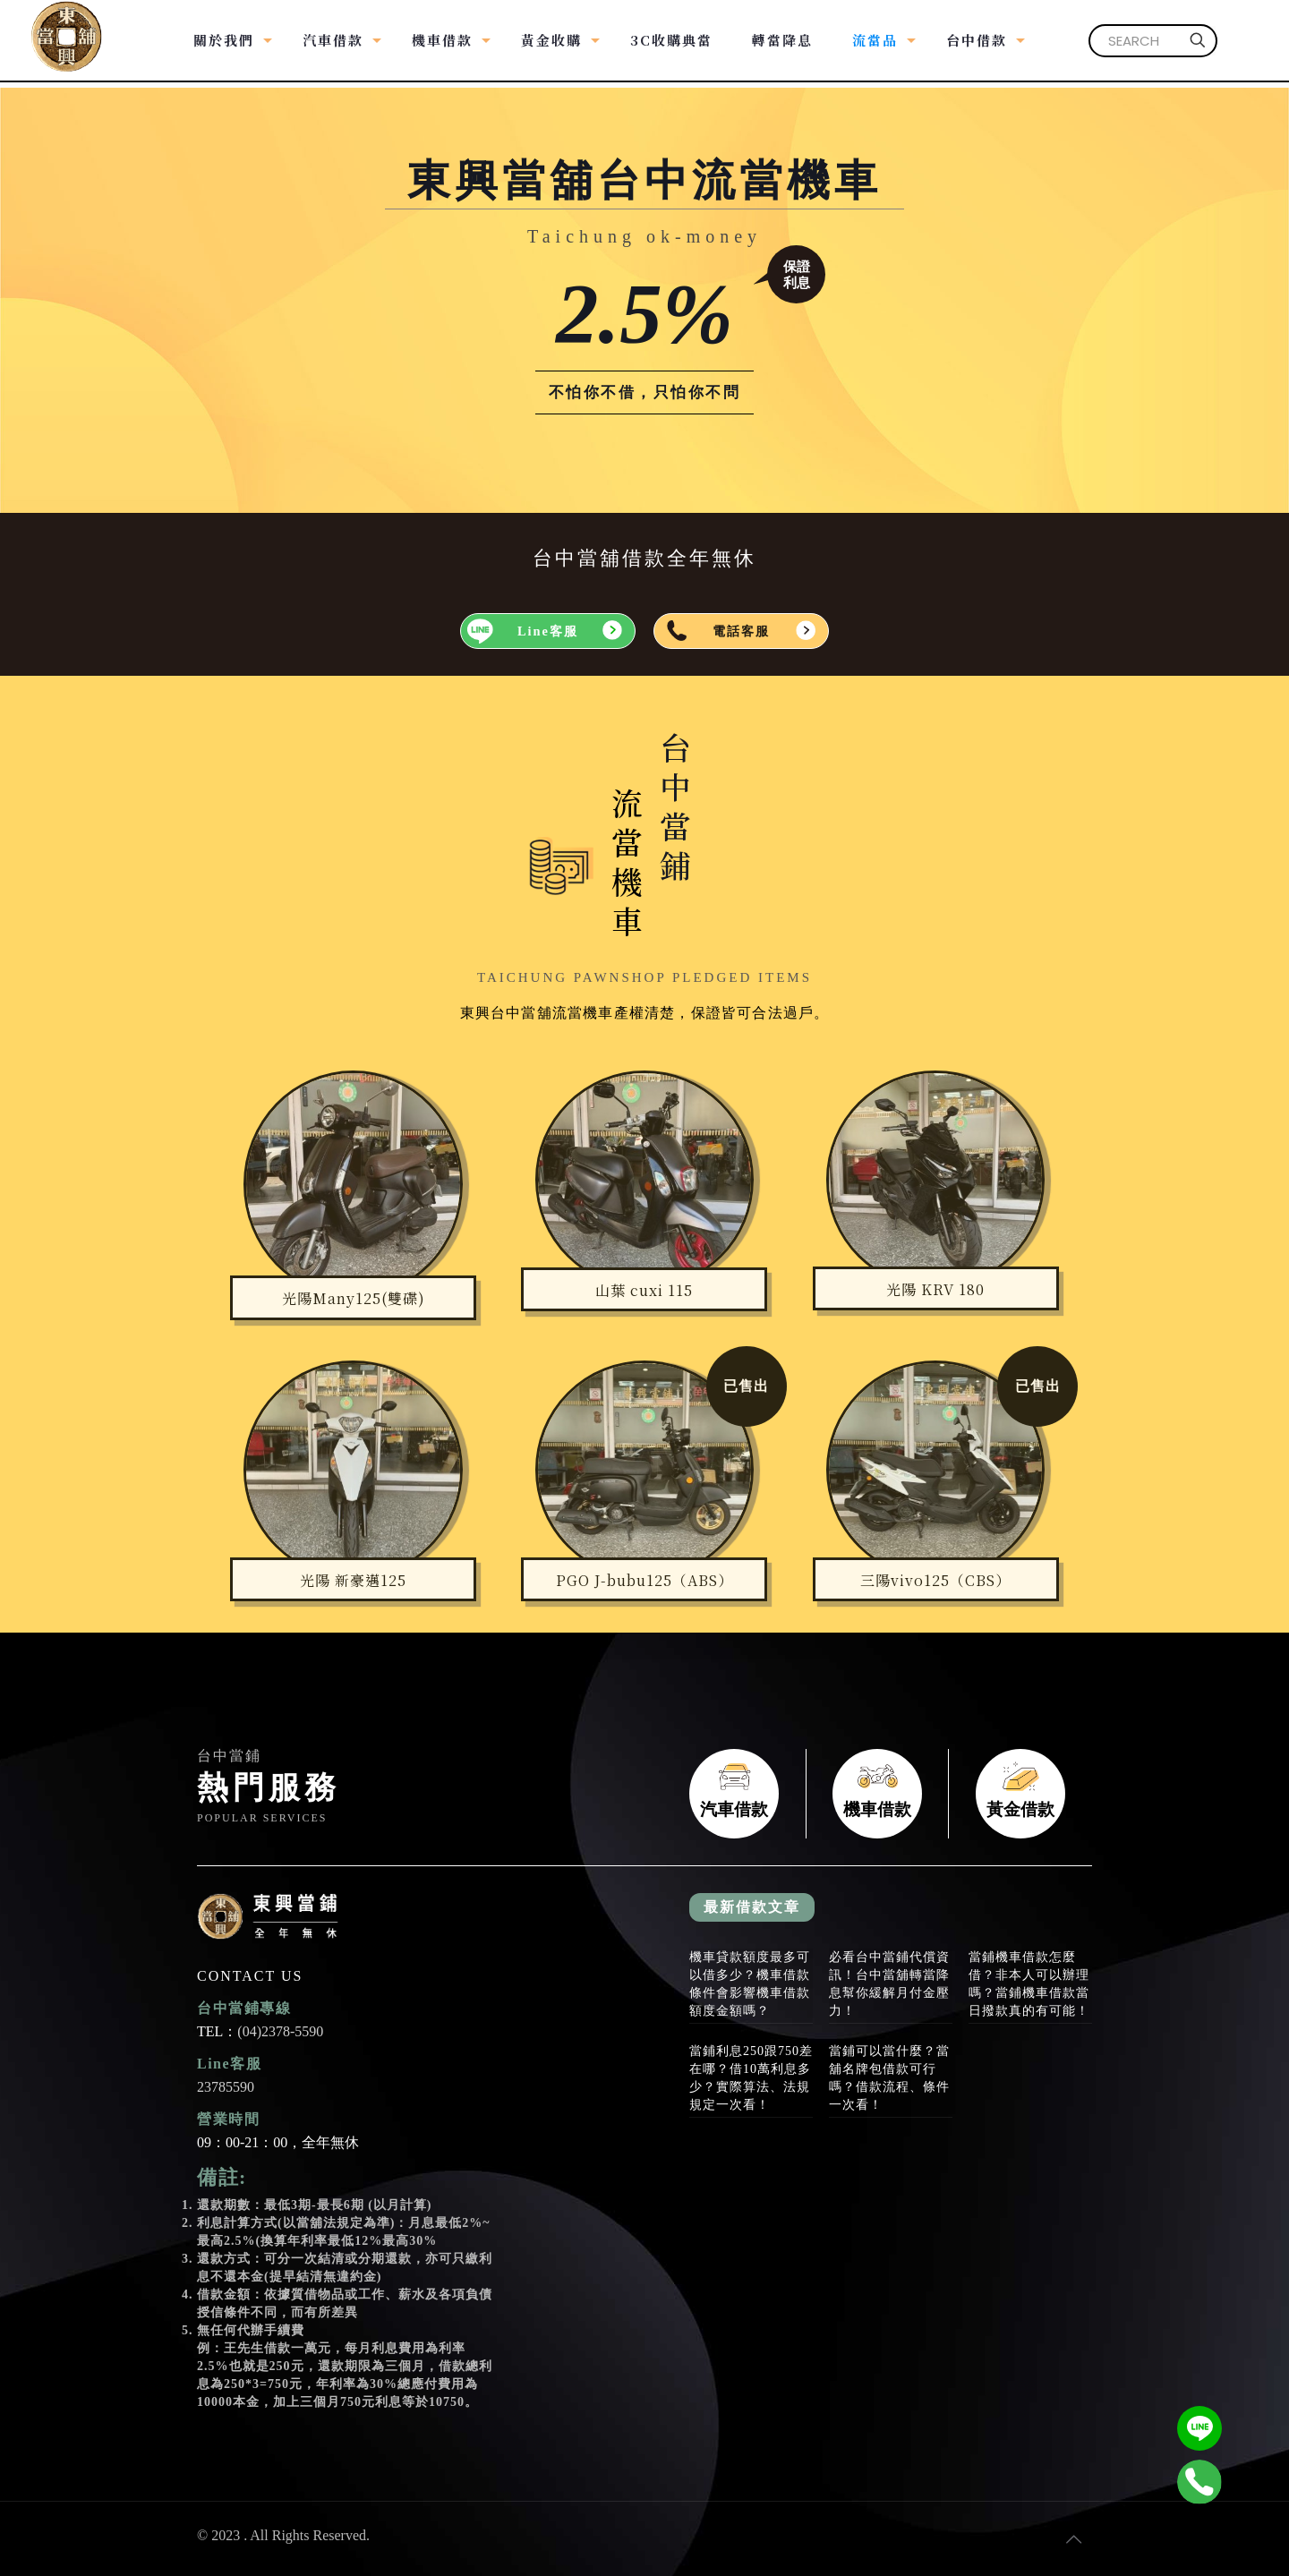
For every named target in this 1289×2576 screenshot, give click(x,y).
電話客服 (741, 631)
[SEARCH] (1153, 40)
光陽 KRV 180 (935, 1289)
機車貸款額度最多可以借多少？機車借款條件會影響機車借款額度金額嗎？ (749, 1983)
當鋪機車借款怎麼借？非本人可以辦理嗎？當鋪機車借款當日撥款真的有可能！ (1029, 1983)
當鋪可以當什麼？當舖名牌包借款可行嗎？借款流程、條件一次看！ (889, 2077)
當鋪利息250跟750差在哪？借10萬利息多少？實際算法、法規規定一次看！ (751, 2077)
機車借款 (877, 1793)
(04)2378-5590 (280, 2031)
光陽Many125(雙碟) (353, 1298)
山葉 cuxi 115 (644, 1290)
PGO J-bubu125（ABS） (644, 1580)
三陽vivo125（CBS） (935, 1580)
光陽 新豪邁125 (353, 1580)
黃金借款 (1020, 1793)
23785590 (225, 2086)
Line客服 (547, 631)
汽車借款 (734, 1793)
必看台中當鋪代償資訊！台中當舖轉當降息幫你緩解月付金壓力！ (889, 1983)
